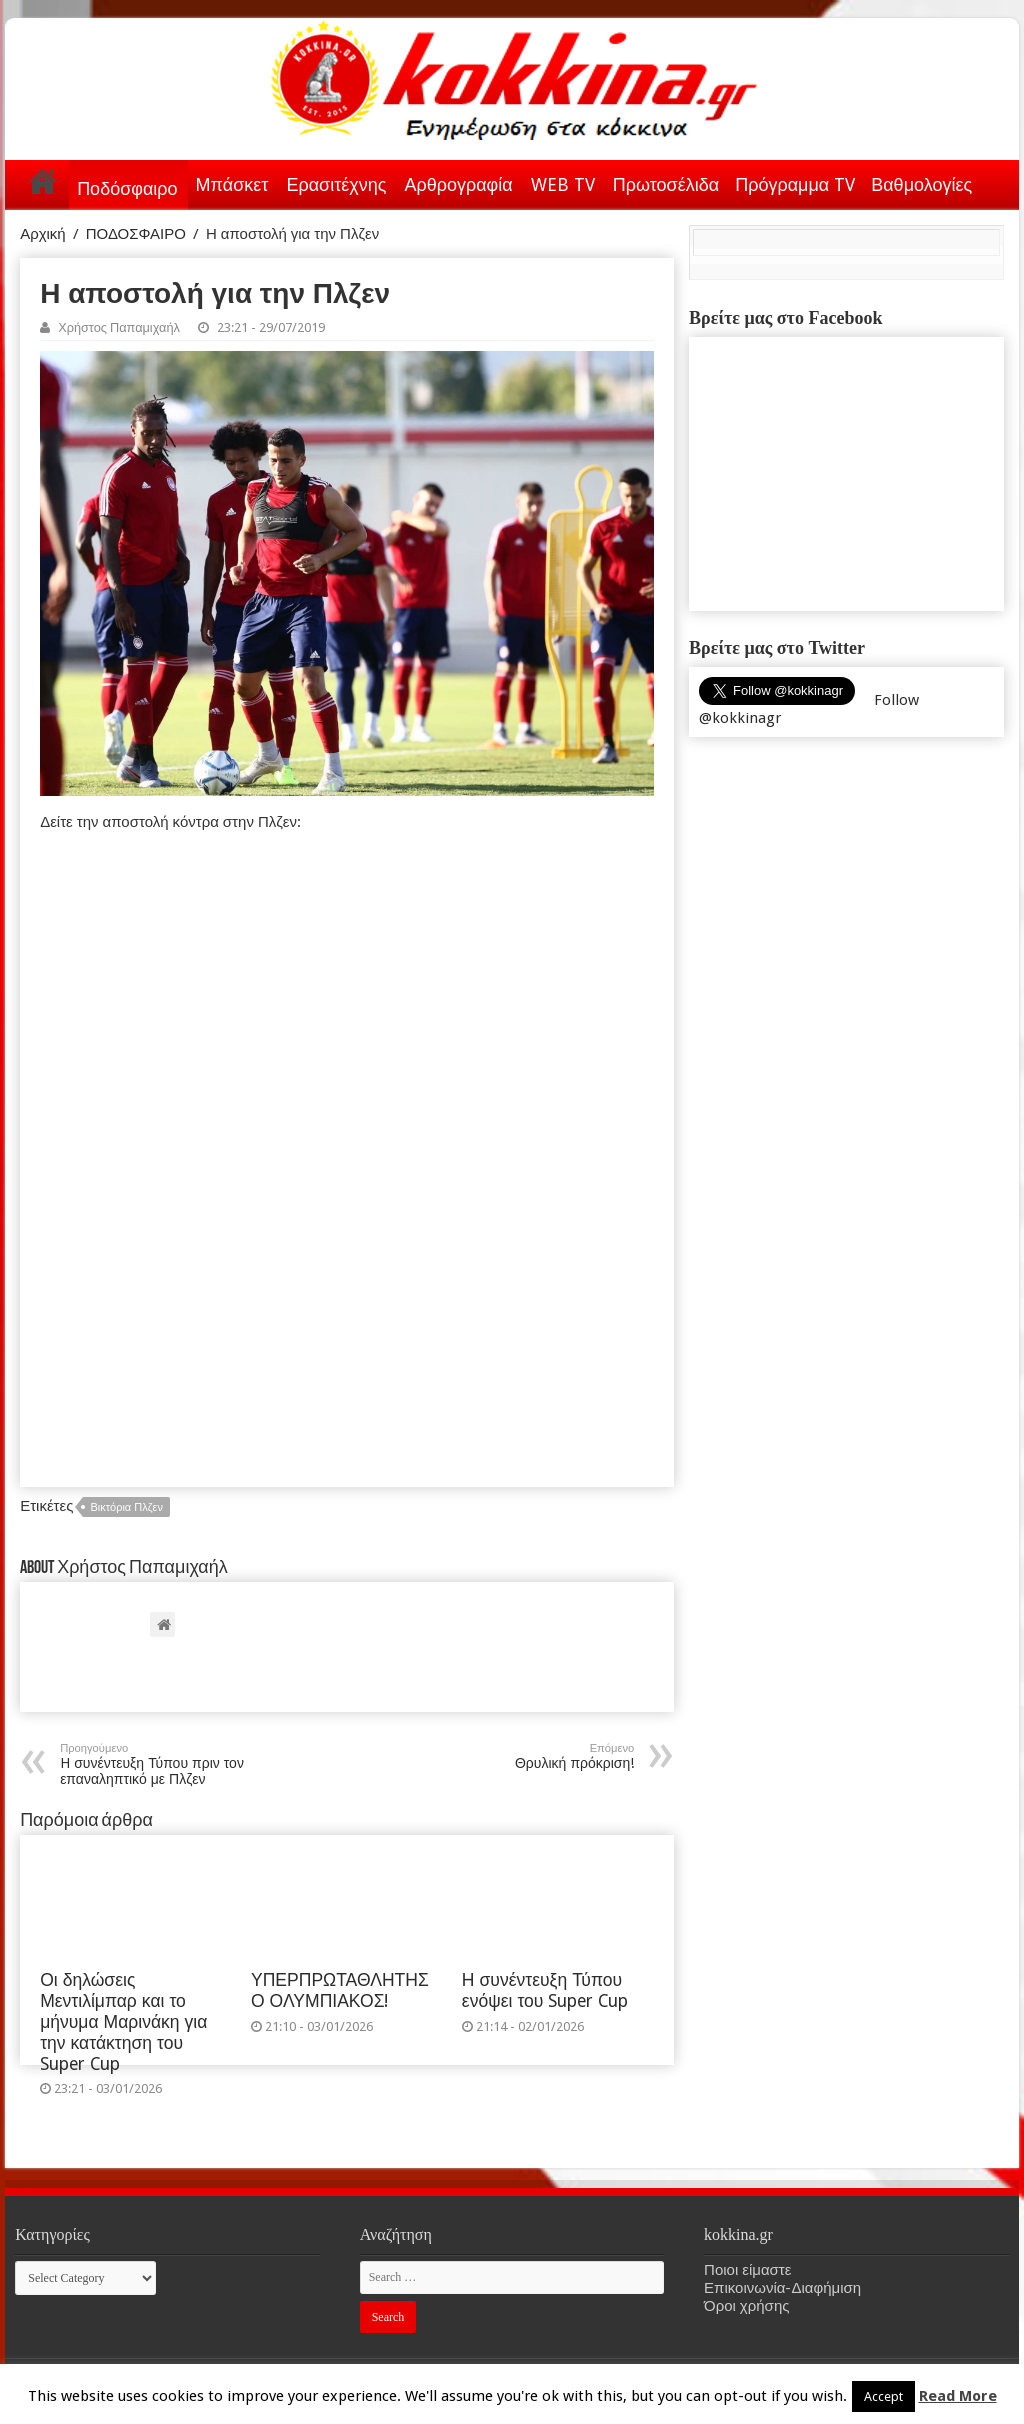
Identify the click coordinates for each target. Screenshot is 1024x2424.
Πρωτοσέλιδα (666, 184)
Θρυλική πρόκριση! (531, 1756)
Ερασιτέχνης (336, 184)
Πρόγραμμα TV (795, 184)
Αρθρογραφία (458, 184)
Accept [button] (883, 2396)
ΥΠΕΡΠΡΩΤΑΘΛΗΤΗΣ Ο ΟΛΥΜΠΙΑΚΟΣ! (340, 1990)
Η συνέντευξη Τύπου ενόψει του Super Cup (545, 1990)
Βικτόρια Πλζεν (126, 1507)
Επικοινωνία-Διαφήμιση (782, 2288)
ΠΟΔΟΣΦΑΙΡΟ (136, 234)
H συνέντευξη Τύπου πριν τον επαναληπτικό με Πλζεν (162, 1764)
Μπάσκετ (232, 184)
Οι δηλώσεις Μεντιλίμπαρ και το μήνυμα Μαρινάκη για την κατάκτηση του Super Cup (123, 2022)
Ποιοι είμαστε (747, 2270)
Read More (958, 2396)
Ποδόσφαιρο (127, 188)
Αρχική (43, 181)
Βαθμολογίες (921, 184)
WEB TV (563, 184)
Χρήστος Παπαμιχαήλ (119, 327)
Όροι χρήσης (746, 2306)
